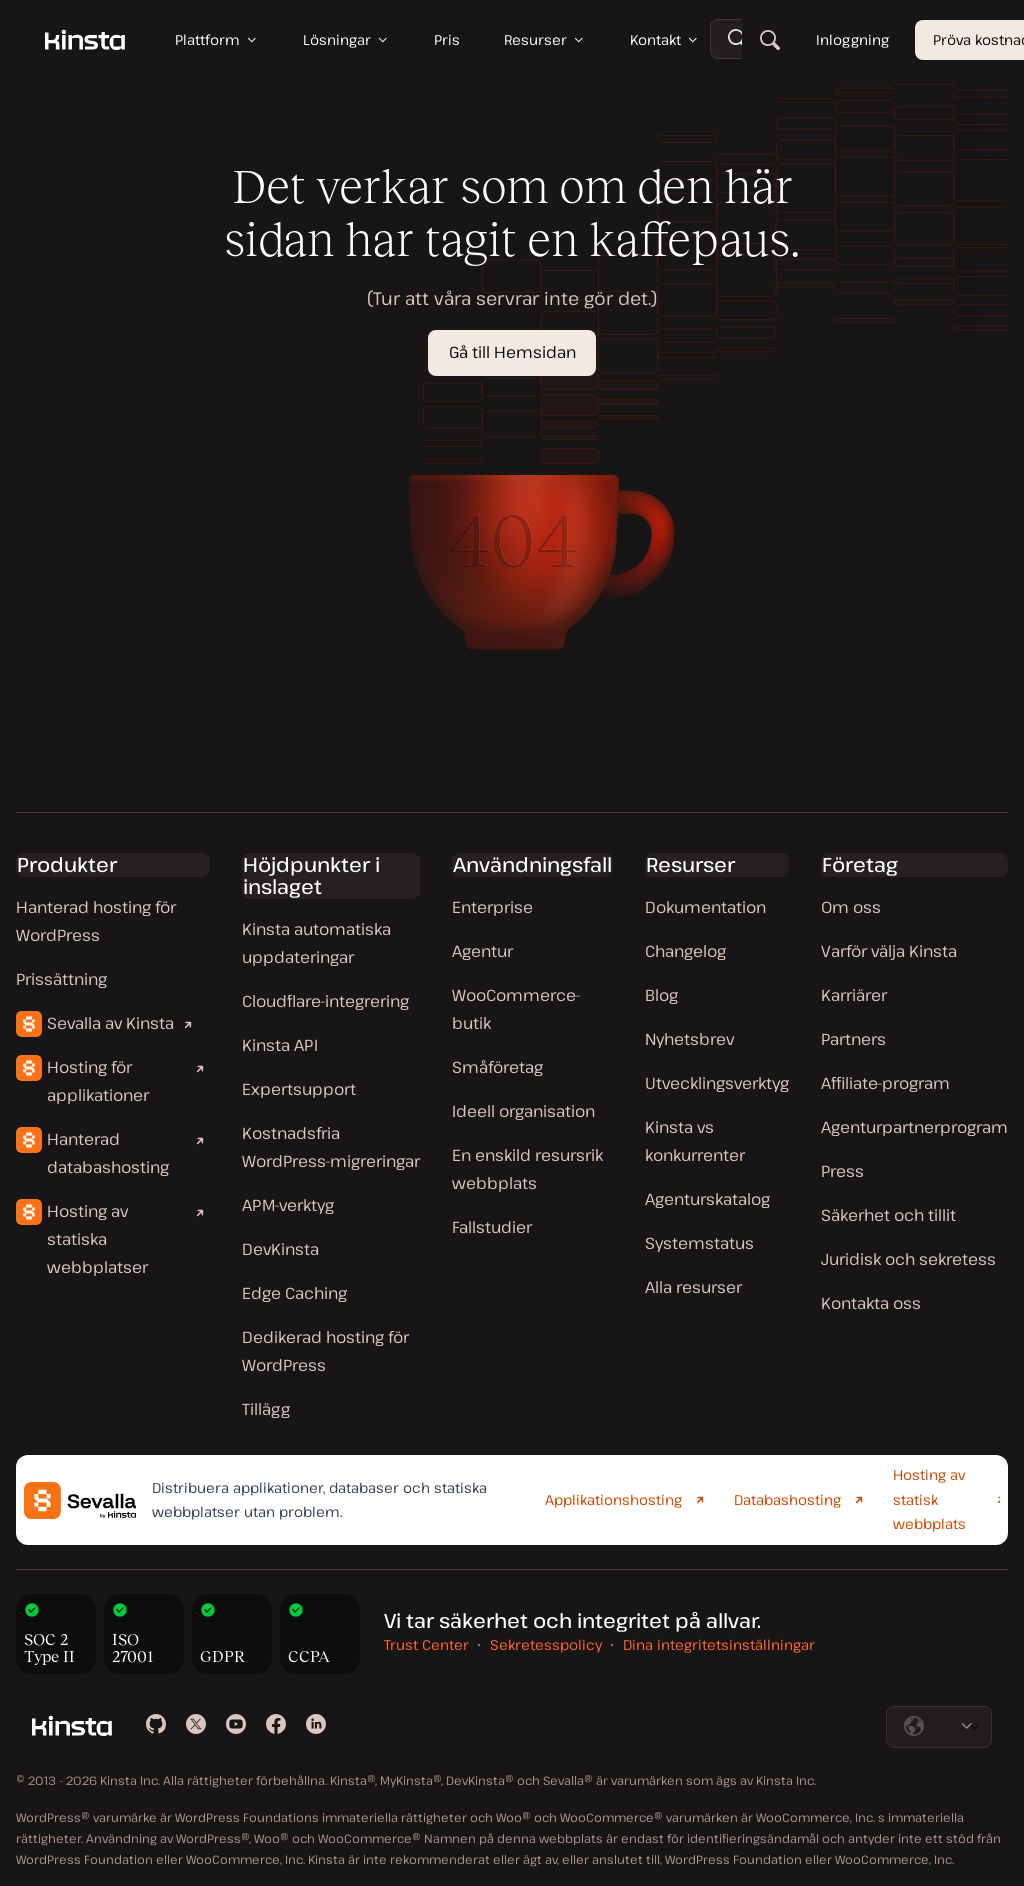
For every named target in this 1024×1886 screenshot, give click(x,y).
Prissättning (61, 979)
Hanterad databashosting (108, 1153)
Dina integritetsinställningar (719, 1644)
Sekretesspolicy (546, 1644)
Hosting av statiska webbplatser (97, 1239)
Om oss (851, 907)
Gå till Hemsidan (512, 352)
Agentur (482, 951)
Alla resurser (693, 1287)
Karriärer (854, 995)
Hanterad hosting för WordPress (96, 921)
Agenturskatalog (707, 1199)
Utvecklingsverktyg (717, 1083)
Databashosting (787, 1499)
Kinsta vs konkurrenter (695, 1141)
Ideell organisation (523, 1111)
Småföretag (497, 1067)
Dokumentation (705, 907)
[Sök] (770, 40)
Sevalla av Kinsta (110, 1023)
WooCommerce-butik (516, 1009)
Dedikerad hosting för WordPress (325, 1351)
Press (842, 1171)
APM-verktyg (288, 1205)
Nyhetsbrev (689, 1039)
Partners (853, 1039)
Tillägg (266, 1409)
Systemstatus (699, 1243)
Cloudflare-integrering (325, 1001)
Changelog (685, 951)
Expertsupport (299, 1089)
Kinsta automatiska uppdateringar (316, 943)
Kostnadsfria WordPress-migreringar (331, 1147)
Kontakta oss (871, 1303)
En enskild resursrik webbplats (527, 1169)
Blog (661, 995)
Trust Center (426, 1644)
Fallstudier (492, 1227)
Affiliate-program (885, 1083)
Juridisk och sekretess (908, 1259)
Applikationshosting (613, 1499)
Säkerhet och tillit (888, 1215)
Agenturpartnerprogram (914, 1127)
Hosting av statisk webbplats (929, 1499)
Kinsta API (280, 1045)
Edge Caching (294, 1293)
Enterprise (492, 907)
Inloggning (852, 39)
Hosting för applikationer (98, 1081)
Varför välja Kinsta (889, 951)
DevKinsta (280, 1249)
